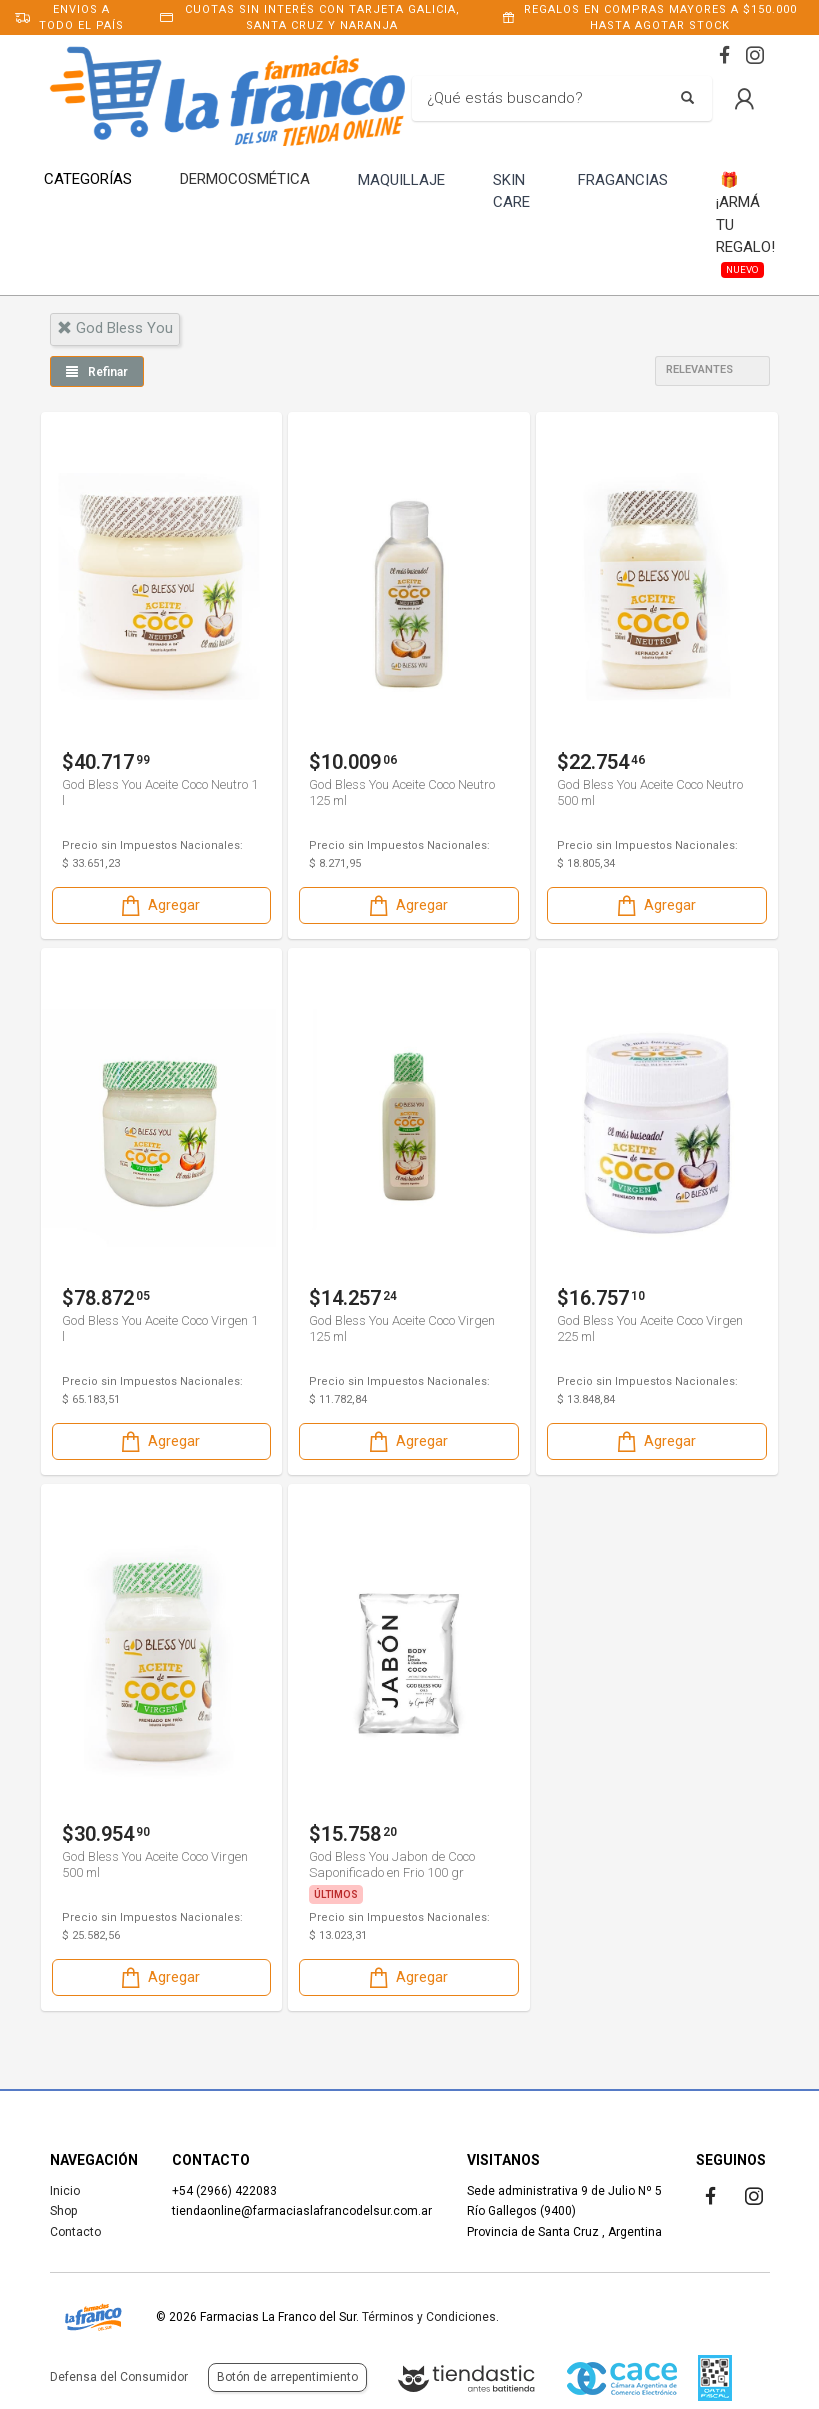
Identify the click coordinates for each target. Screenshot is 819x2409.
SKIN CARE (511, 191)
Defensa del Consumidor (119, 2377)
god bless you (115, 328)
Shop (63, 2211)
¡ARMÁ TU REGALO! (745, 223)
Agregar (159, 905)
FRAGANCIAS (623, 180)
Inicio (65, 2191)
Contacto (75, 2232)
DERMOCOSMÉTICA (245, 179)
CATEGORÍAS (88, 179)
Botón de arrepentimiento (287, 2377)
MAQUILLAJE (401, 180)
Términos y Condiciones (429, 2317)
